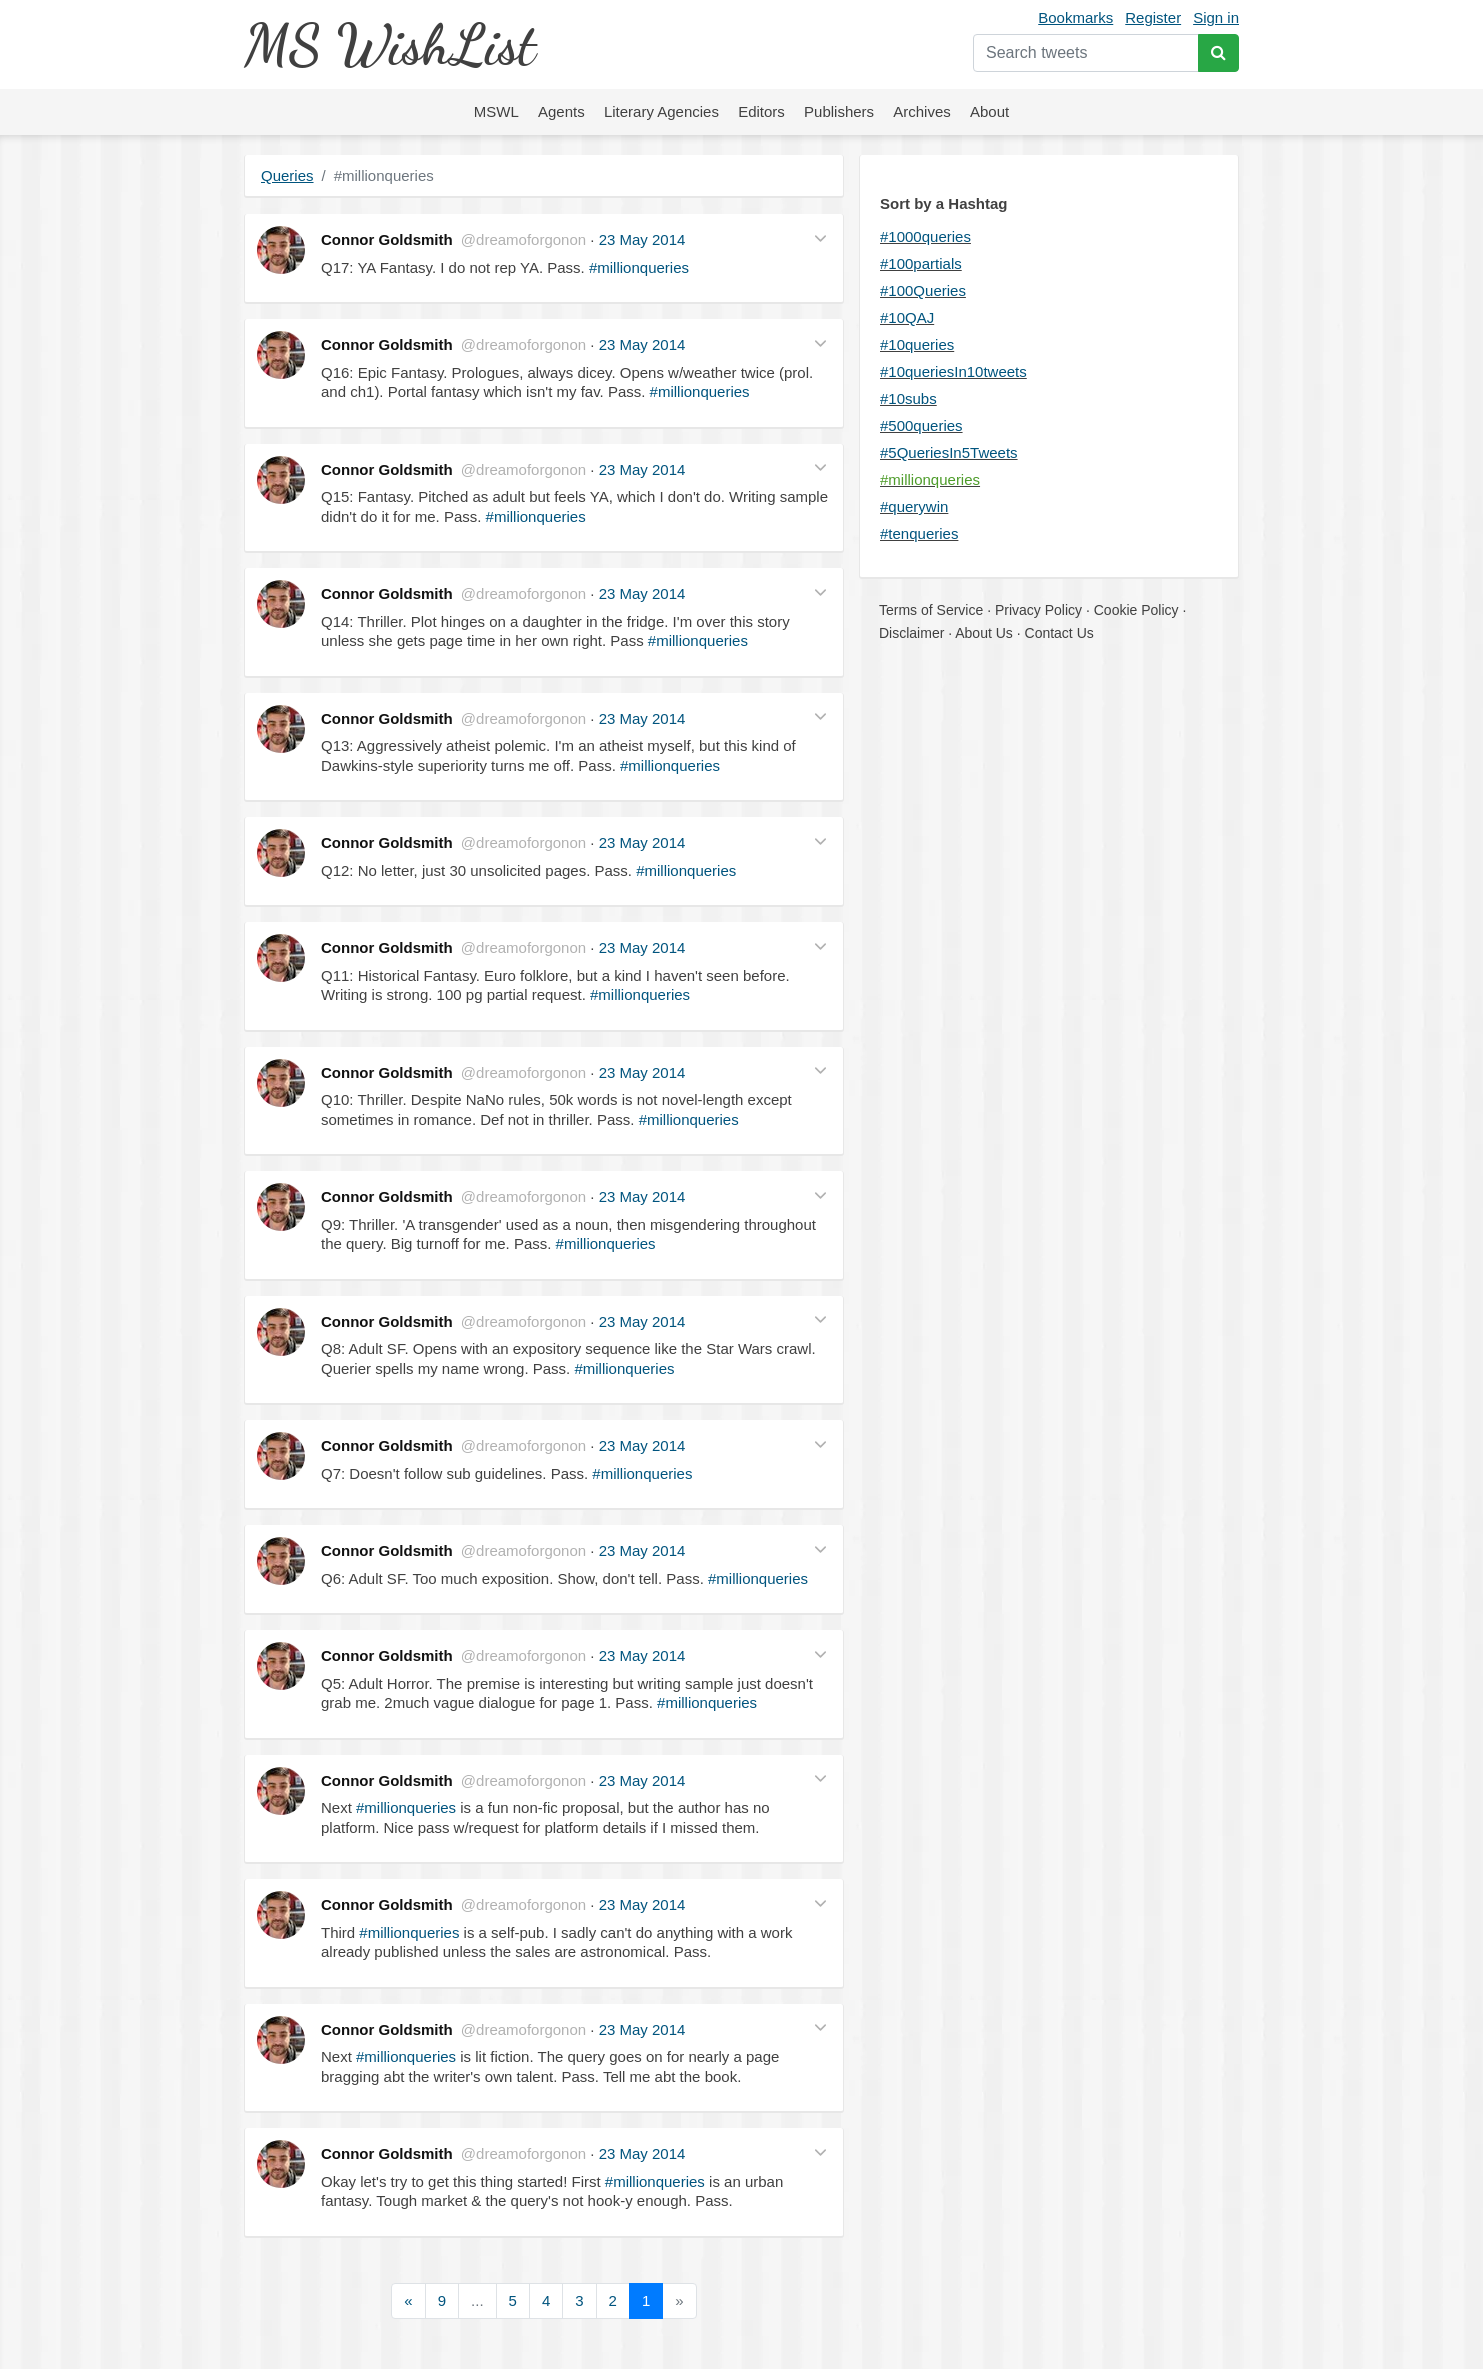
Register (1153, 17)
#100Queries (923, 290)
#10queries (917, 344)
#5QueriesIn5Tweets (949, 452)
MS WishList (389, 44)
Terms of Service (931, 610)
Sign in (1216, 17)
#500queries (921, 425)
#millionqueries (639, 267)
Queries (287, 175)
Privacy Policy (1038, 610)
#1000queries (925, 236)
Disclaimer (911, 633)
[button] (820, 237)
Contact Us (1059, 633)
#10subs (908, 398)
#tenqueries (919, 533)
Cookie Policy (1136, 610)
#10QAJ (907, 317)
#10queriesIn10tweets (953, 371)
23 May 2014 (642, 239)
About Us (984, 633)
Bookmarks (1075, 17)
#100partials (921, 263)
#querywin (914, 506)
